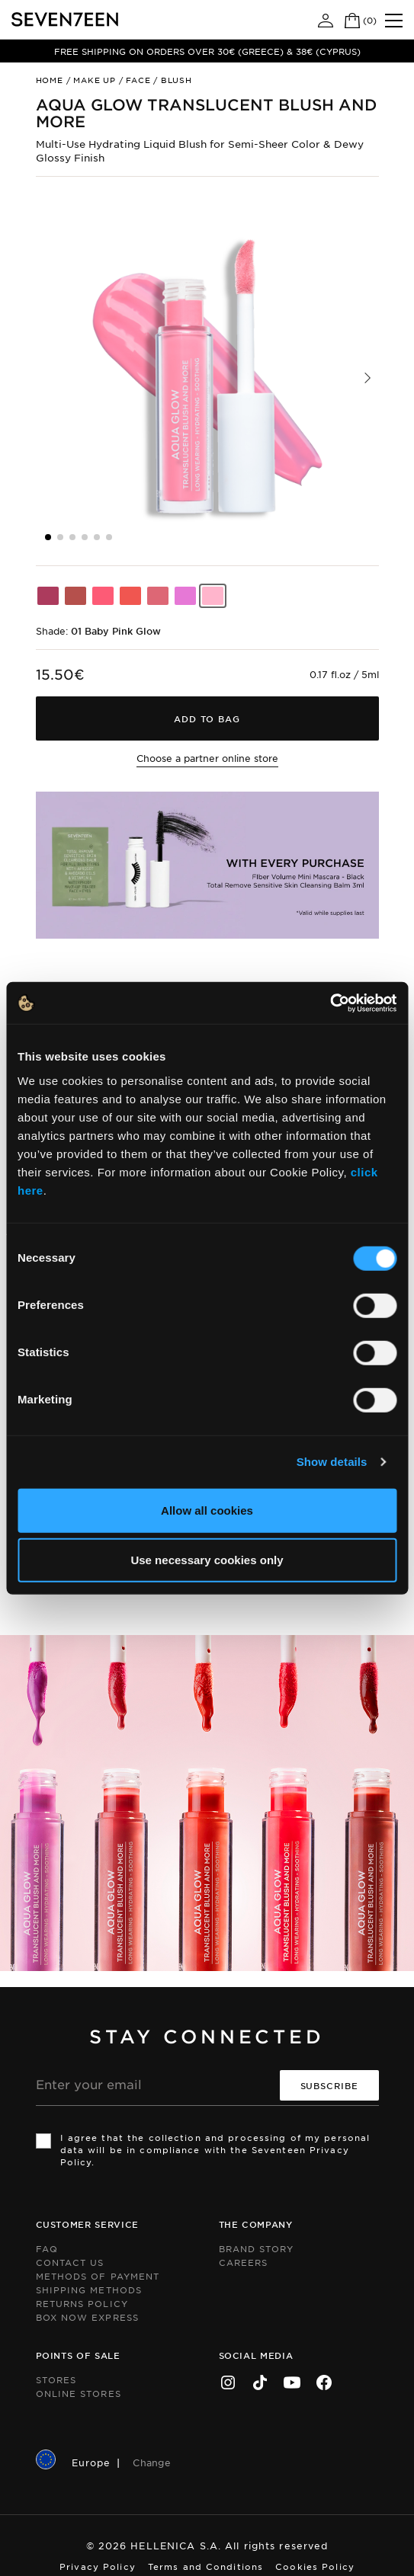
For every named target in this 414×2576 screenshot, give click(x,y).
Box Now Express (88, 2317)
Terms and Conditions (205, 2566)
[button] (367, 378)
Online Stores (78, 2393)
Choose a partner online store (207, 758)
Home (49, 80)
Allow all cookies (207, 1509)
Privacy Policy (97, 2566)
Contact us (70, 2262)
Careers (243, 2262)
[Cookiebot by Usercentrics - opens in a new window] (329, 1003)
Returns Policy (82, 2303)
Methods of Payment (98, 2275)
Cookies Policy (315, 2566)
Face (138, 80)
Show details (332, 1461)
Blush (176, 80)
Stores (56, 2379)
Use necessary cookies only (206, 1560)
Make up (94, 80)
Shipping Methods (89, 2289)
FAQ (47, 2248)
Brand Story (256, 2248)
